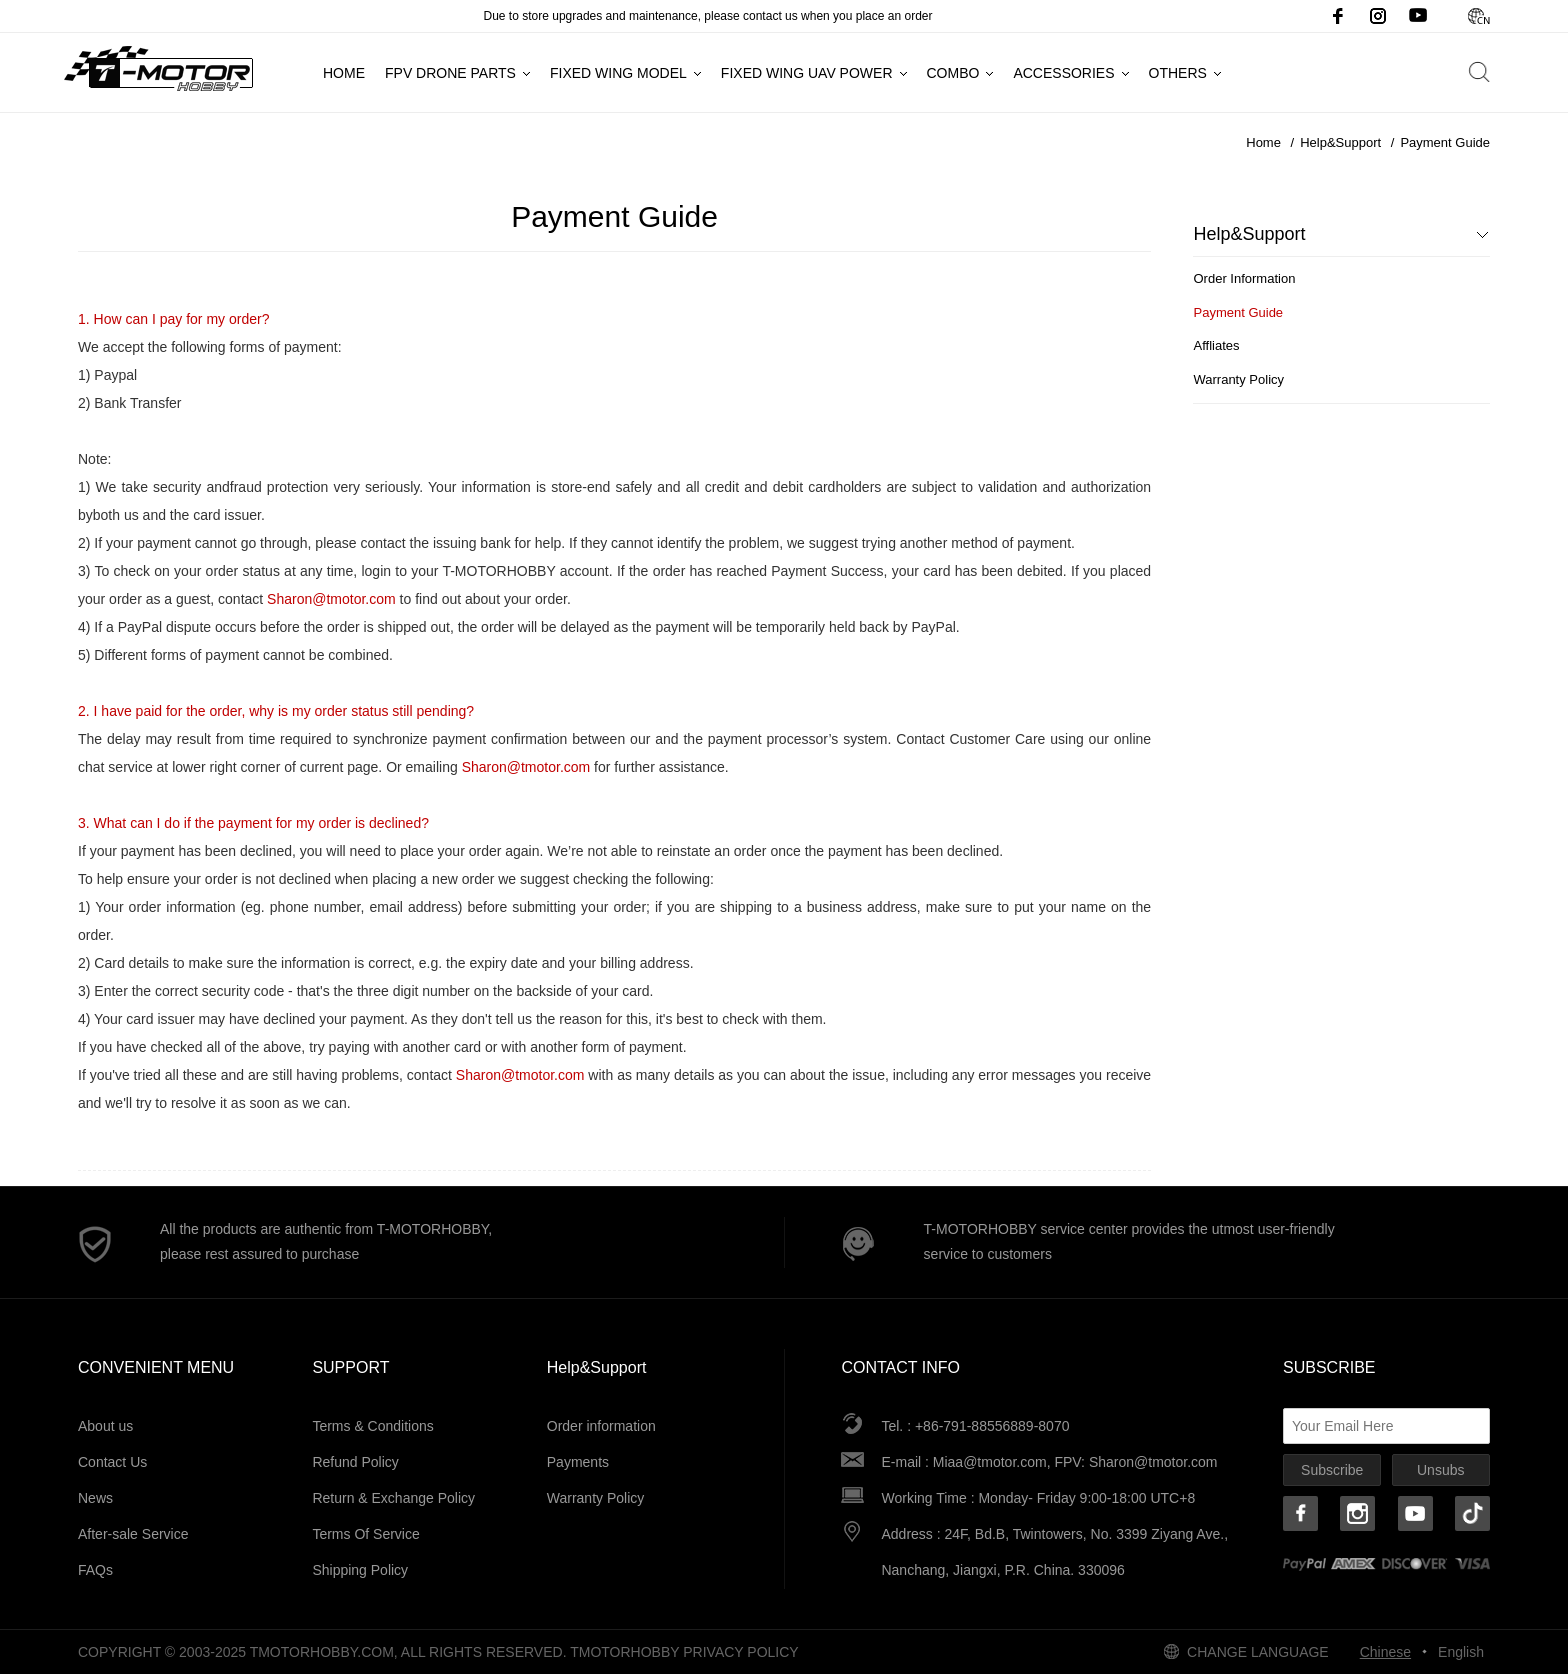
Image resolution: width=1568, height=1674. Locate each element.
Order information (601, 1426)
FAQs (95, 1570)
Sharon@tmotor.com (1153, 1462)
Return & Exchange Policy (393, 1498)
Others (1178, 73)
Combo (953, 73)
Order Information (1244, 278)
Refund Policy (355, 1462)
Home (344, 73)
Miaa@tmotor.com (990, 1462)
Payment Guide (1445, 142)
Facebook (1338, 16)
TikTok (1472, 1513)
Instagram (1378, 16)
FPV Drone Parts (450, 73)
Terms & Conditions (372, 1426)
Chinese (1478, 16)
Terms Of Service (365, 1534)
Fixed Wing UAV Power (807, 73)
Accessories (1063, 73)
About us (105, 1426)
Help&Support (1340, 142)
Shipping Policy (360, 1570)
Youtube (1418, 16)
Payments (578, 1462)
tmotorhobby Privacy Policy (684, 1652)
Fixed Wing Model (618, 73)
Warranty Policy (1238, 379)
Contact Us (112, 1462)
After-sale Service (133, 1534)
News (95, 1498)
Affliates (1216, 345)
